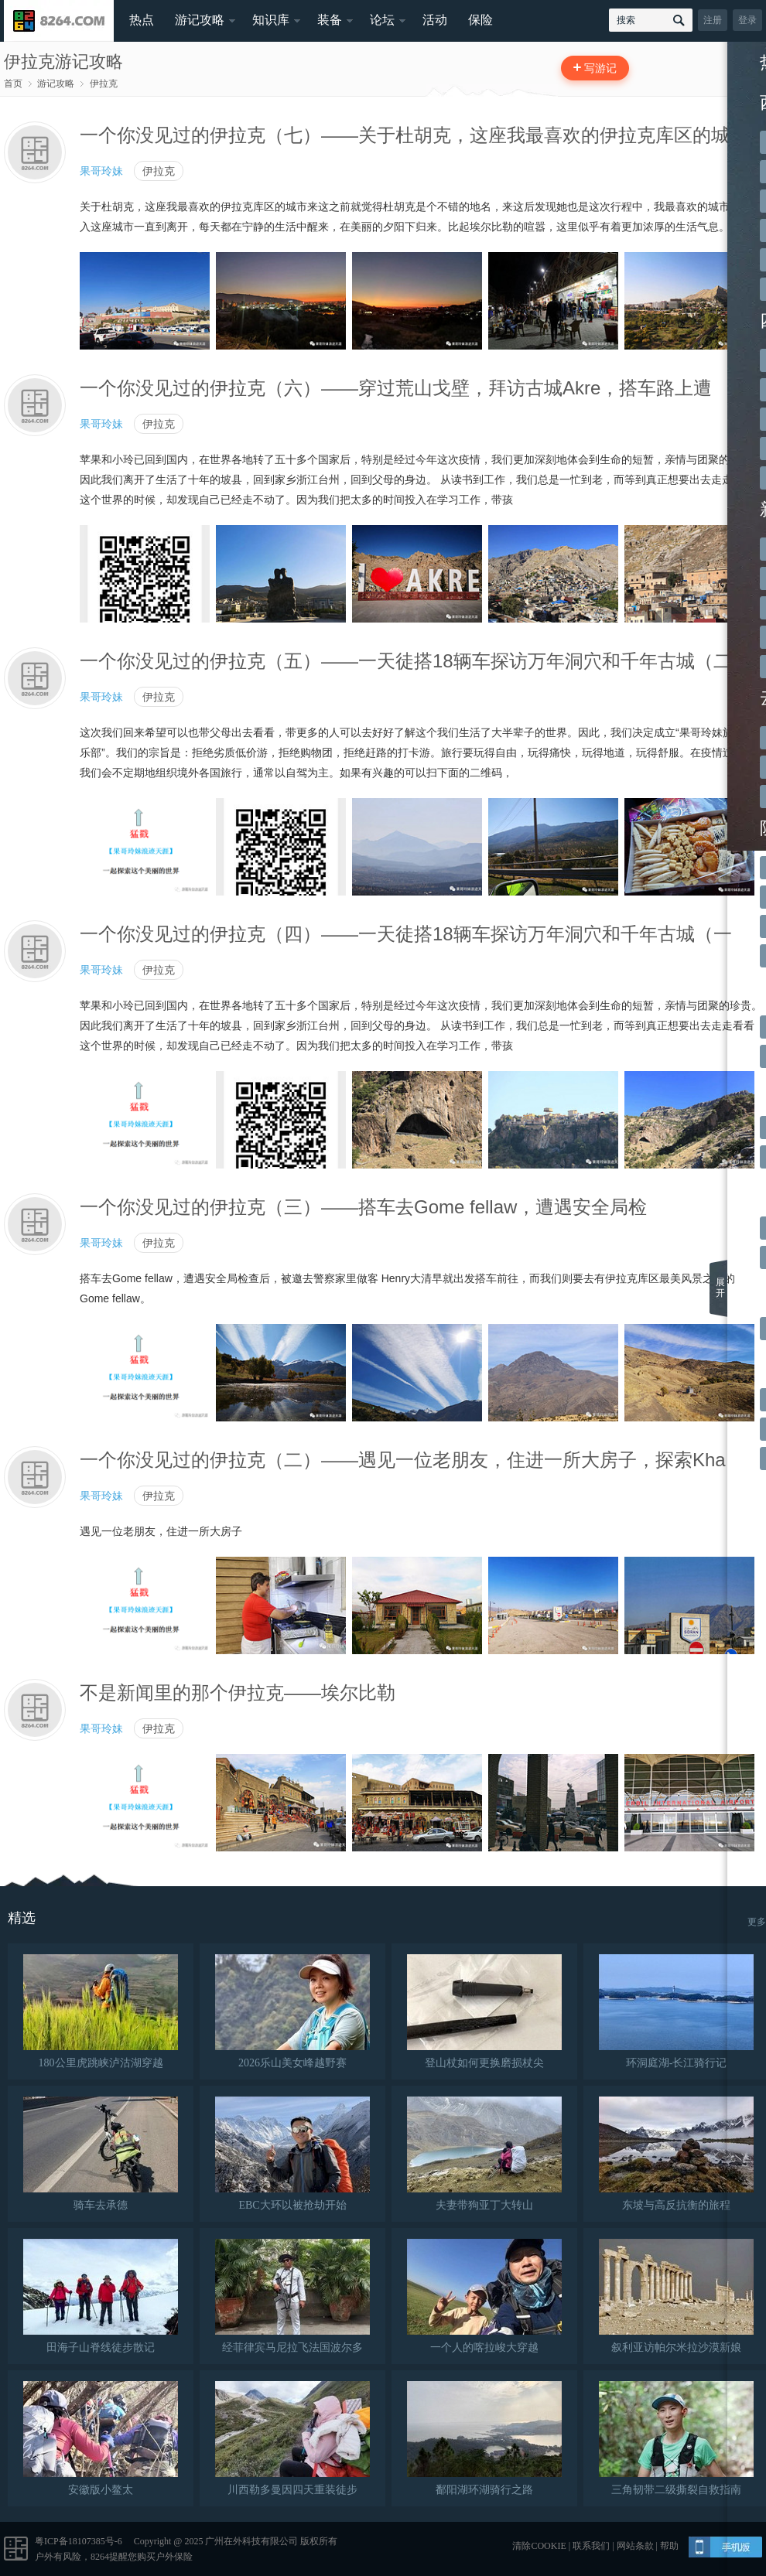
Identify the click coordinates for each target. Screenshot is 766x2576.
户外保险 (174, 2556)
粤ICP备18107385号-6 (78, 2541)
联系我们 (591, 2545)
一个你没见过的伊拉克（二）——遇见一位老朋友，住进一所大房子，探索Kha (403, 1459)
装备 (329, 19)
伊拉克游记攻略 (63, 61)
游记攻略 (199, 19)
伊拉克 (104, 83)
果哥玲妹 (101, 171)
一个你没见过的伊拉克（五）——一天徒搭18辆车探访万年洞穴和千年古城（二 (406, 660)
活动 (434, 19)
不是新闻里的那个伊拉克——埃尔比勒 (237, 1692)
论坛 (382, 19)
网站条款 (635, 2545)
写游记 (600, 68)
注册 (712, 20)
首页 (13, 83)
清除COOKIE (539, 2545)
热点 (141, 19)
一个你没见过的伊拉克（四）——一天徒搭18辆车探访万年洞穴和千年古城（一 (406, 933)
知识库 (270, 19)
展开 (720, 1287)
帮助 (669, 2545)
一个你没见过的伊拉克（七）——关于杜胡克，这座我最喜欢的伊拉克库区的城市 (414, 135)
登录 (747, 20)
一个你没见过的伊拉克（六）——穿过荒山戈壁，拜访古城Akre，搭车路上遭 (396, 387)
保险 (480, 19)
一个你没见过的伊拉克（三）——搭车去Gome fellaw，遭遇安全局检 (363, 1206)
